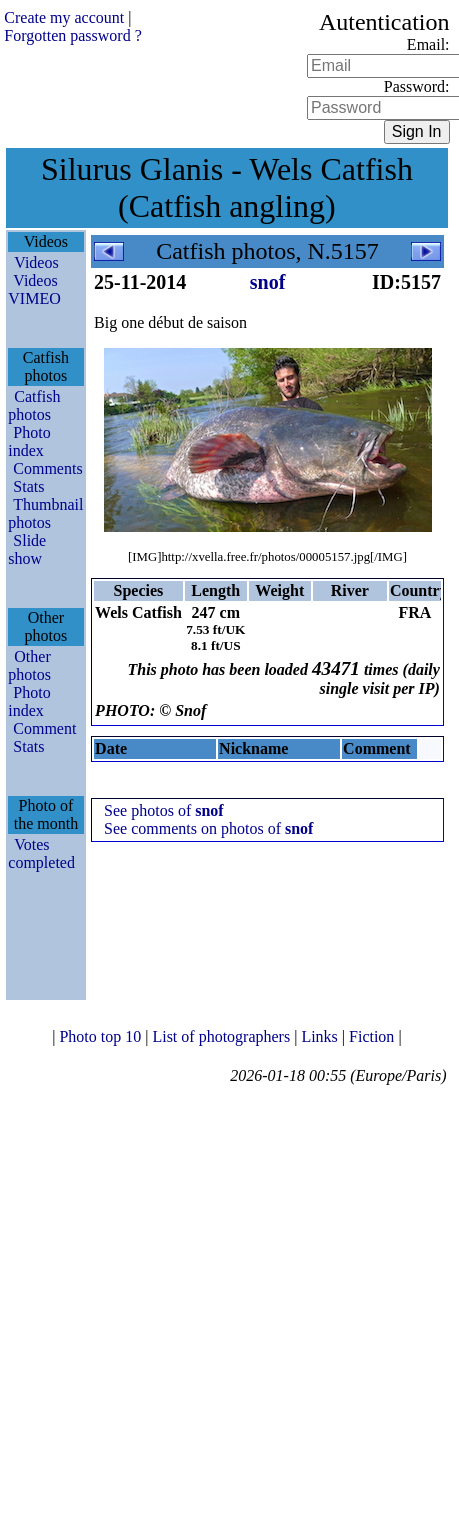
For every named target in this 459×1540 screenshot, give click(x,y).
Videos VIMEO (34, 289)
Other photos (29, 665)
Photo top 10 (102, 1036)
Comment (44, 728)
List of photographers (223, 1036)
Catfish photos (34, 405)
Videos (36, 262)
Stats (28, 486)
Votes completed (41, 853)
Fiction (373, 1036)
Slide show (27, 549)
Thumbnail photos (45, 513)
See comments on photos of (208, 828)
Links (321, 1036)
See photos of (164, 810)
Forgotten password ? (72, 35)
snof (268, 282)
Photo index (29, 441)
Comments (47, 468)
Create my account (64, 17)
